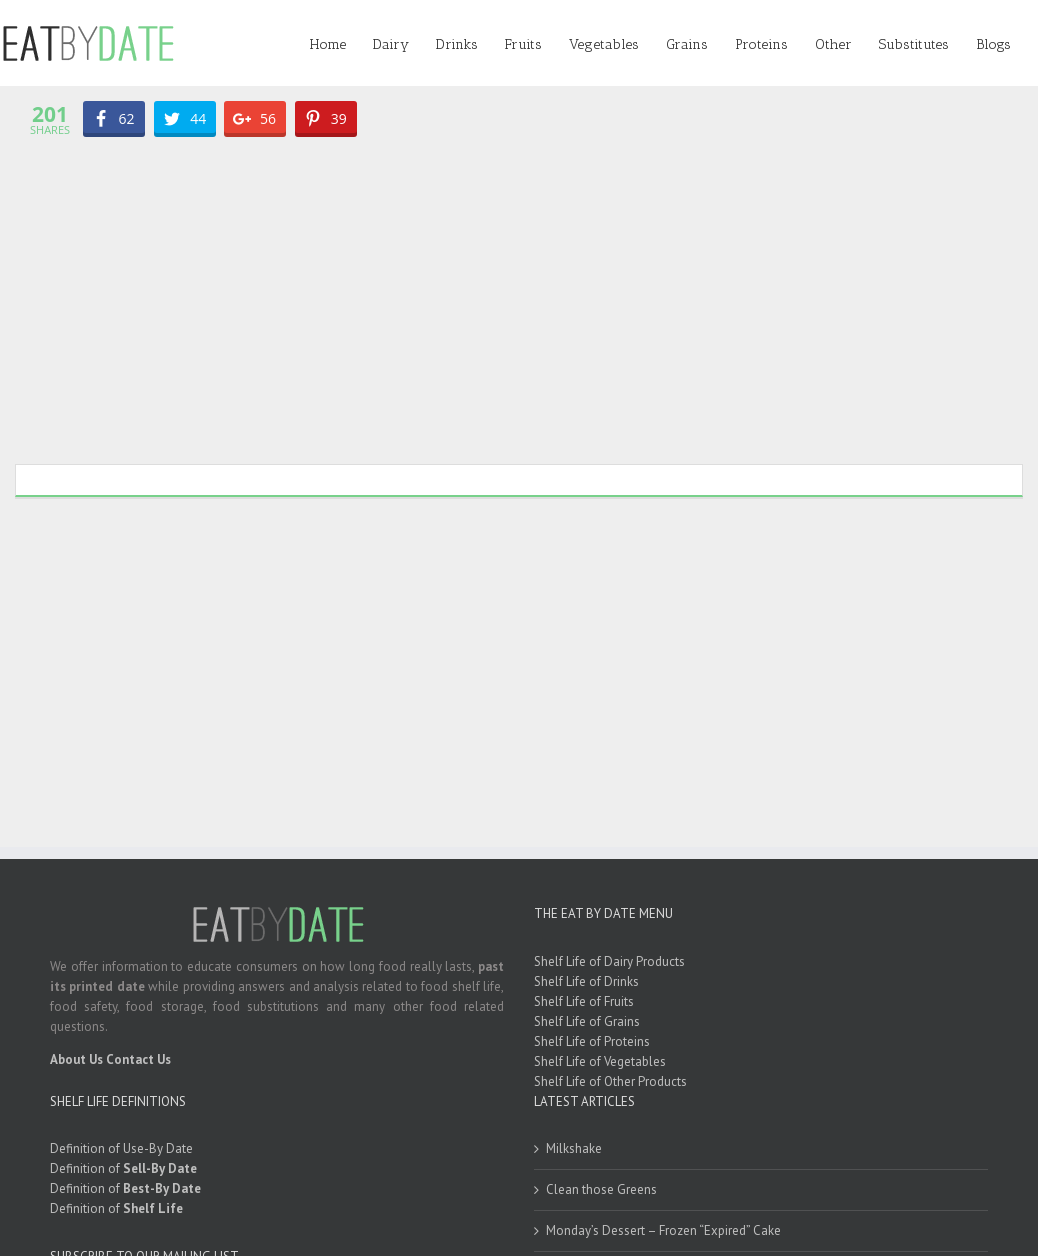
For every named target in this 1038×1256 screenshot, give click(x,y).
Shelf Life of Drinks (586, 981)
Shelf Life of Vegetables (600, 1061)
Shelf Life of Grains (587, 1021)
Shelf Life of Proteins (592, 1041)
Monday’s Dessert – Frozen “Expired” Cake (663, 1230)
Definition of (123, 1168)
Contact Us (138, 1059)
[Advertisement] (519, 294)
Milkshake (574, 1148)
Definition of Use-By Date (121, 1148)
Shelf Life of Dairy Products (609, 961)
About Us (76, 1059)
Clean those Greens (601, 1189)
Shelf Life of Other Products (610, 1081)
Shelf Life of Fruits (584, 1001)
